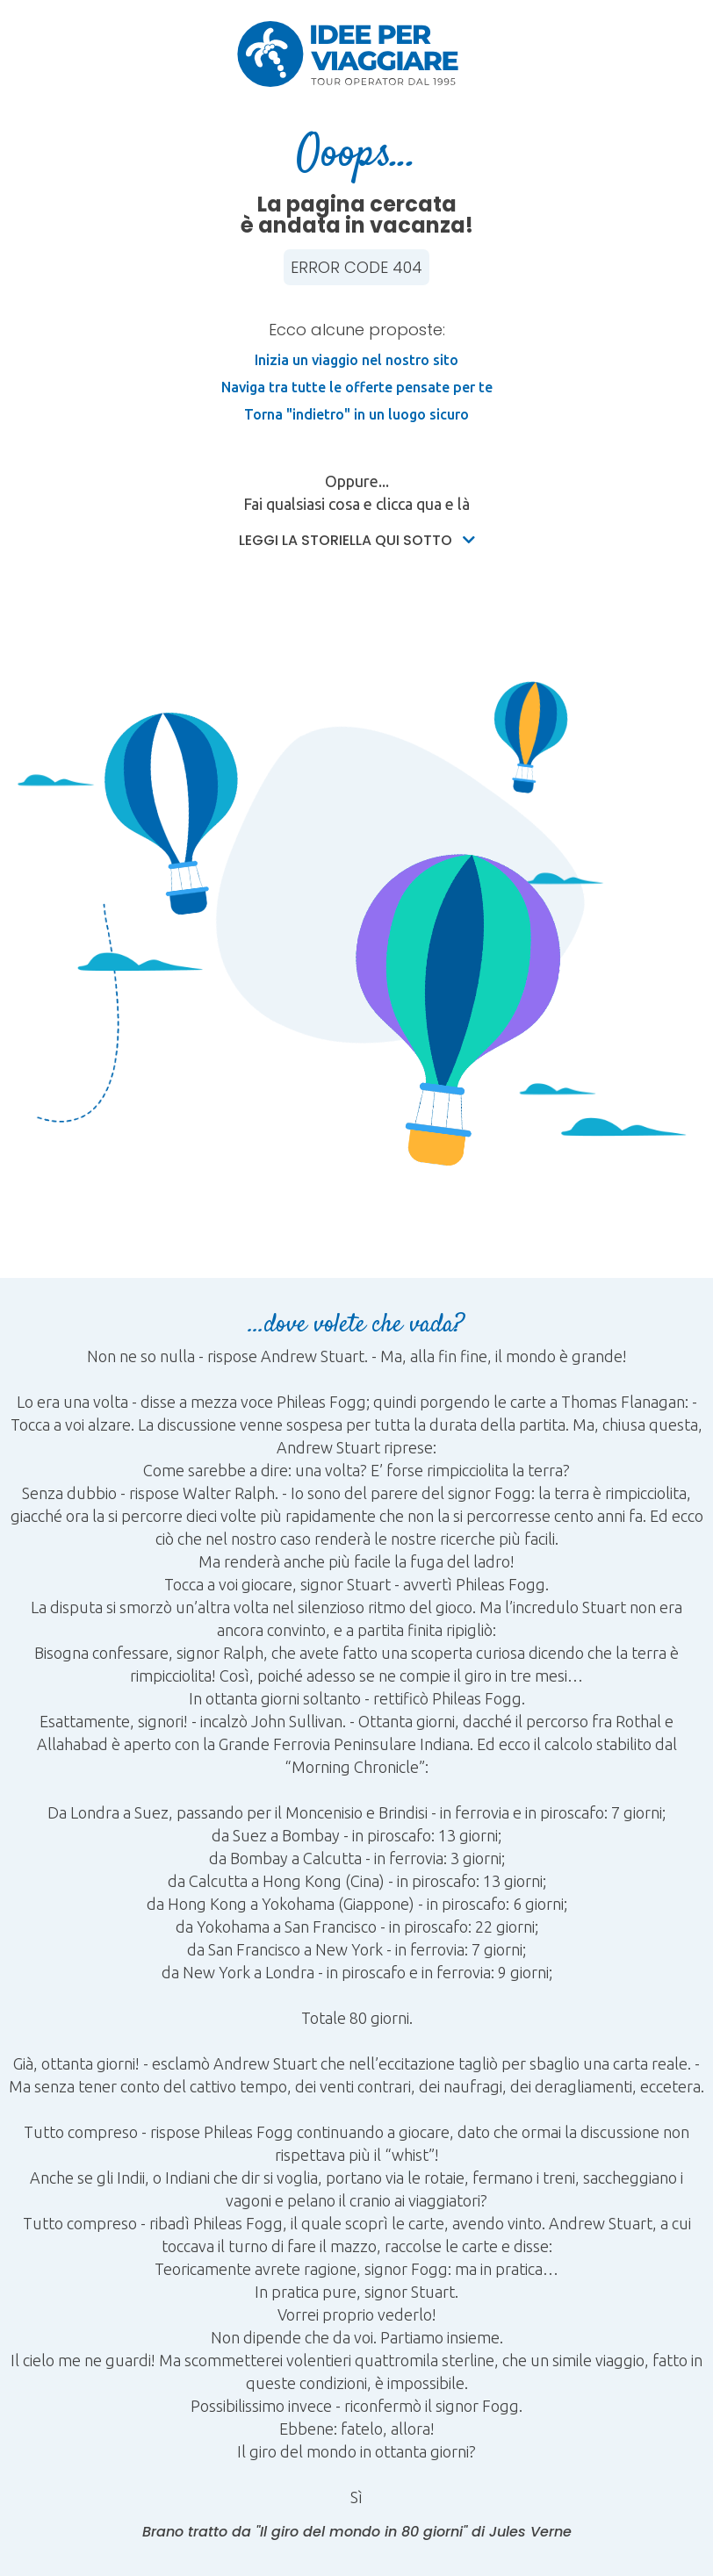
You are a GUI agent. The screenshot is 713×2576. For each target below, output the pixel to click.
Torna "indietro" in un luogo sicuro (356, 414)
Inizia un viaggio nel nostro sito (356, 360)
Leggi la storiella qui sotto (357, 540)
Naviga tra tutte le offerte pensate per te (357, 387)
